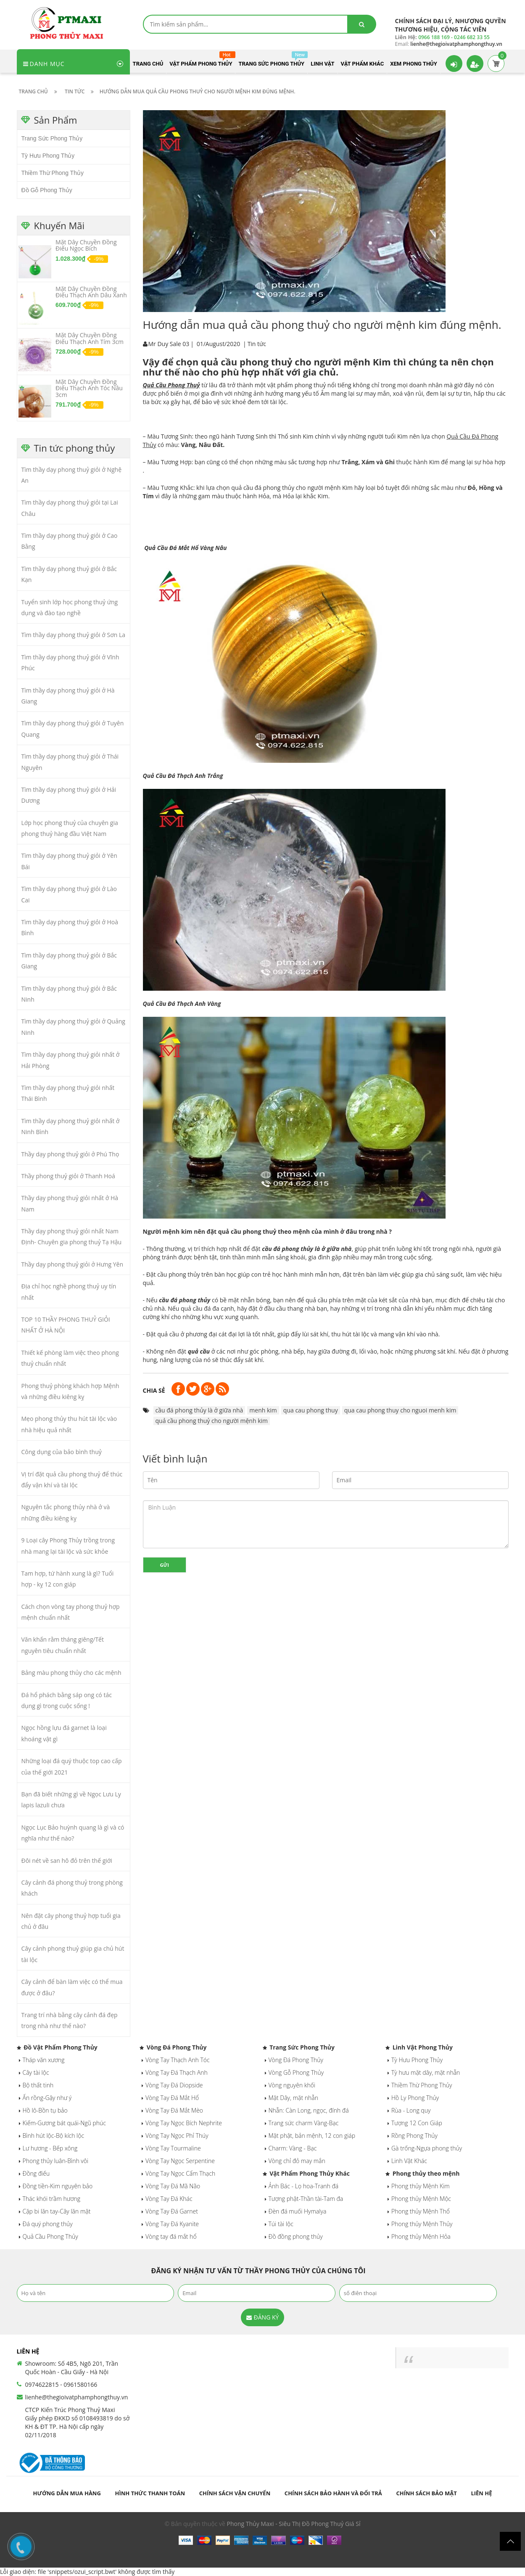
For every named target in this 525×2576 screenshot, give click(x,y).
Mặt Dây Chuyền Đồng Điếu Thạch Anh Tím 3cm (89, 338)
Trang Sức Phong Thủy (52, 138)
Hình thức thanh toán (150, 2493)
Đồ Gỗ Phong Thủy (46, 190)
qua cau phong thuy (310, 1410)
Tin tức (257, 344)
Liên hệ (481, 2493)
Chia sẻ (154, 1390)
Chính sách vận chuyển (235, 2493)
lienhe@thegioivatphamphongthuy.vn (76, 2397)
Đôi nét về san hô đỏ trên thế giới (66, 1861)
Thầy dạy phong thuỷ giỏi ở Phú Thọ (70, 1154)
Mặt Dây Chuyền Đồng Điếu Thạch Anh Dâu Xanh (91, 292)
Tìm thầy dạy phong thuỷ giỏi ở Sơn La (73, 635)
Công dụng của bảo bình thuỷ (61, 1452)
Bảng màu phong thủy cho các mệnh (71, 1673)
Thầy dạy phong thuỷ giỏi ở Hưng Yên (72, 1264)
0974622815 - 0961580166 (61, 2384)
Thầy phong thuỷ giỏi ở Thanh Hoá (68, 1176)
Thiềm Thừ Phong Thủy (52, 172)
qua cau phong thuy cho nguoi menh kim (400, 1410)
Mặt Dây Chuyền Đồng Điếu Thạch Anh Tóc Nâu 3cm (89, 388)
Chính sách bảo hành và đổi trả (333, 2493)
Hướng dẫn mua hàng (66, 2493)
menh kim (263, 1410)
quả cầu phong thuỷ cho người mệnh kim (212, 1421)
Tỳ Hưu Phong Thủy (48, 155)
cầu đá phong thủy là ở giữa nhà (199, 1410)
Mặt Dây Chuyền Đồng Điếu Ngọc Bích (85, 245)
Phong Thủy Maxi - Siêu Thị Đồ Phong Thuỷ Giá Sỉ (294, 2524)
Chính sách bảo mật (426, 2493)
